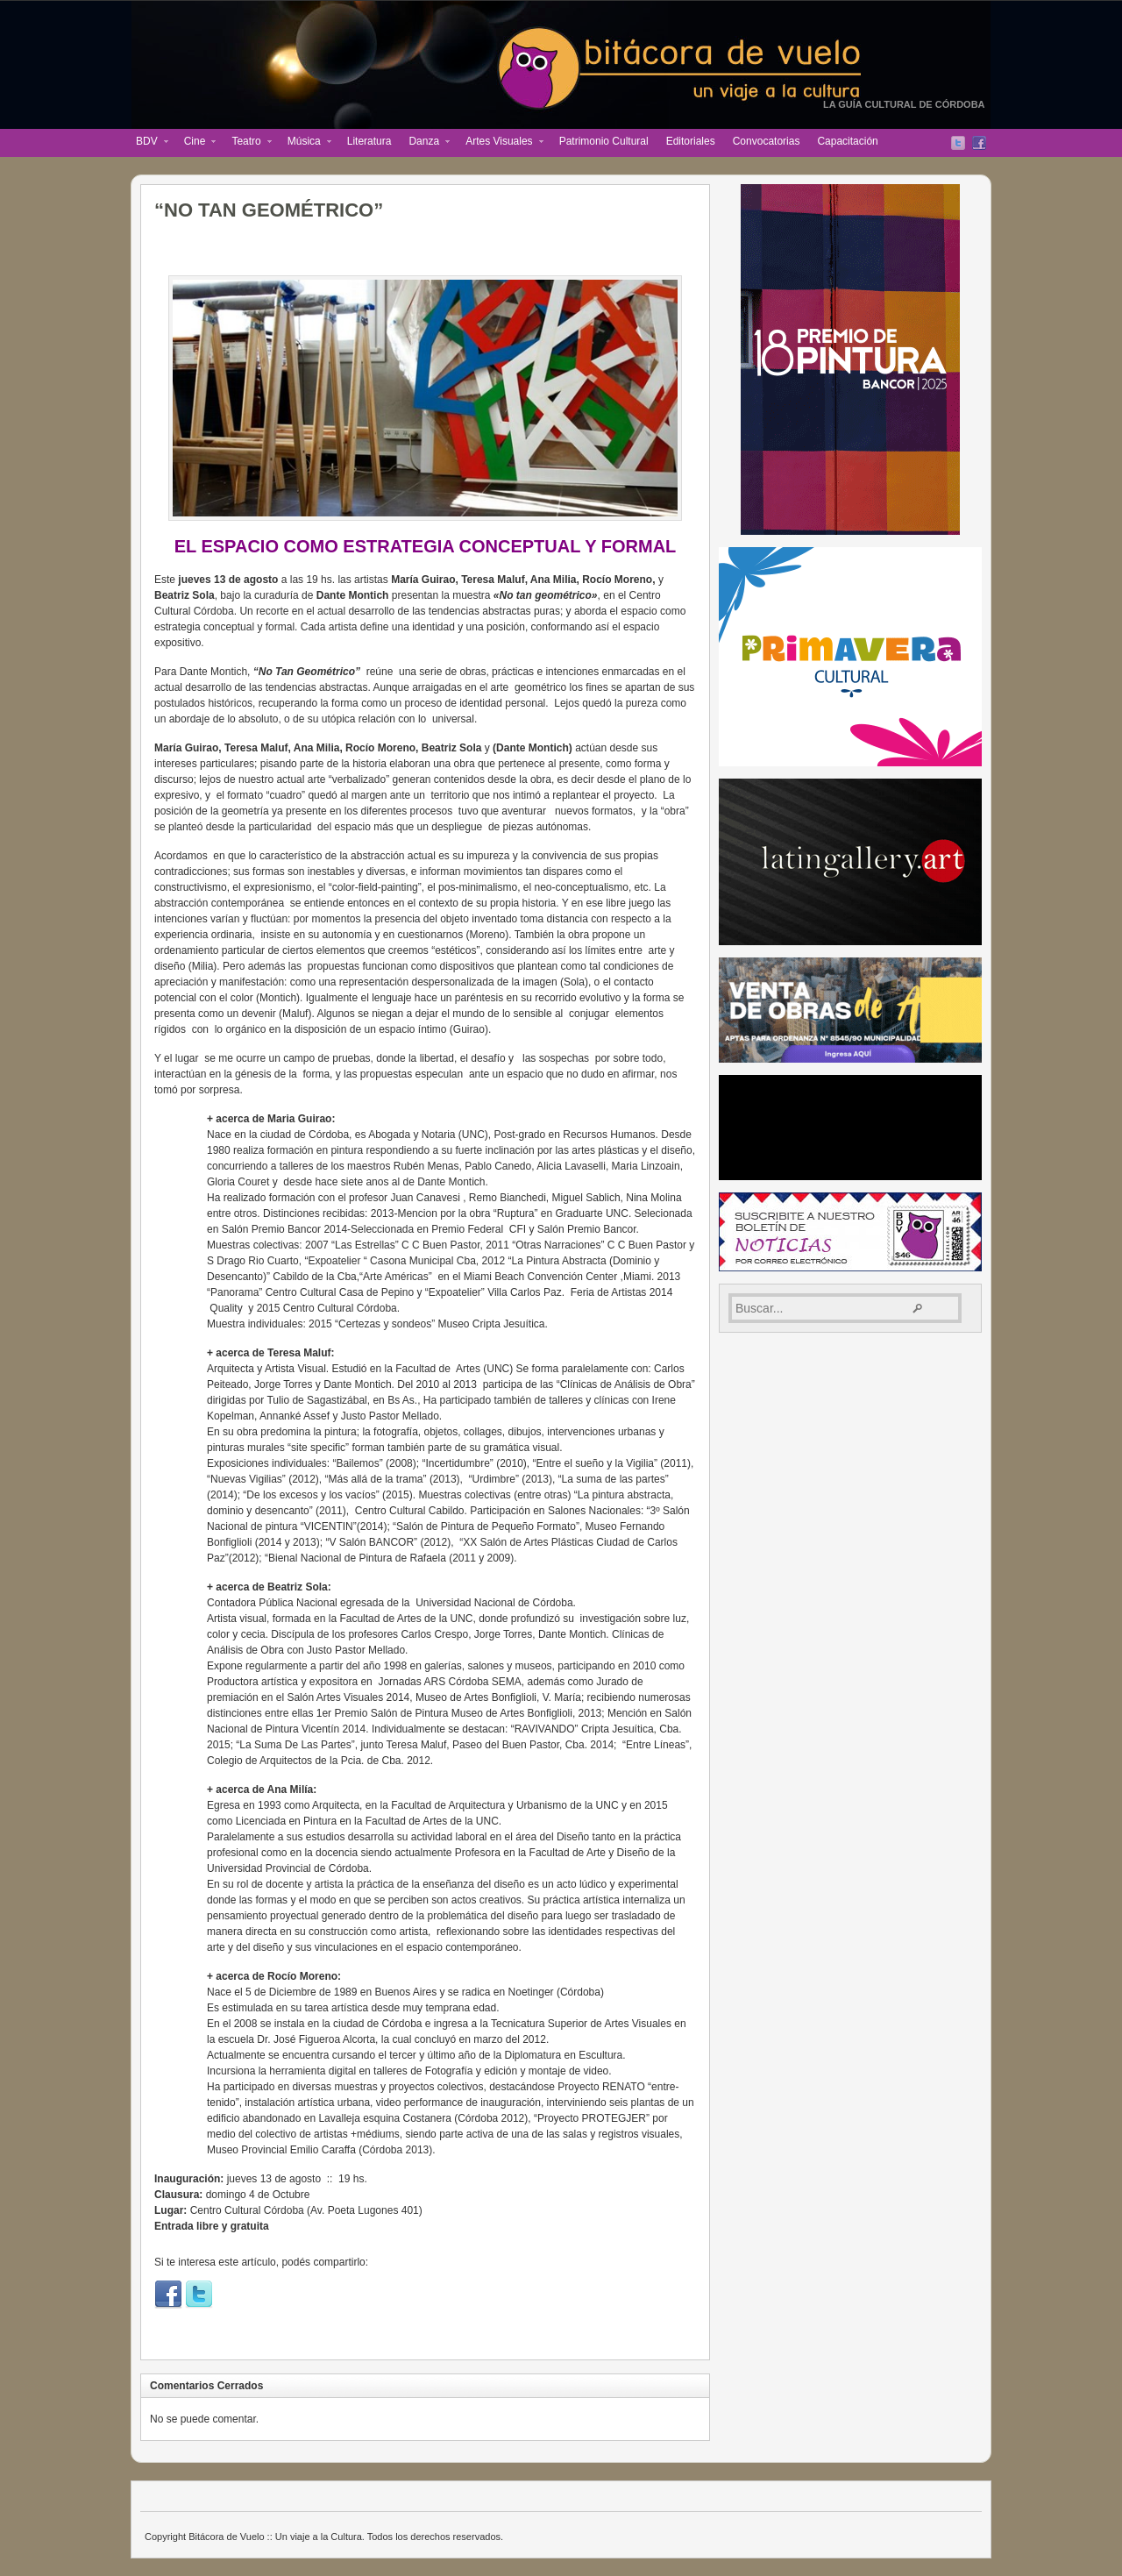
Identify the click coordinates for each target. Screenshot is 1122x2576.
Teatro (247, 143)
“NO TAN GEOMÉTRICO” (268, 210)
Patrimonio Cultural (604, 141)
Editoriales (690, 141)
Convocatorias (766, 141)
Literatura (369, 141)
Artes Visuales (500, 143)
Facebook (979, 143)
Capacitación (847, 141)
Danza (425, 143)
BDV (147, 143)
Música (305, 143)
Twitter (958, 143)
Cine (196, 143)
